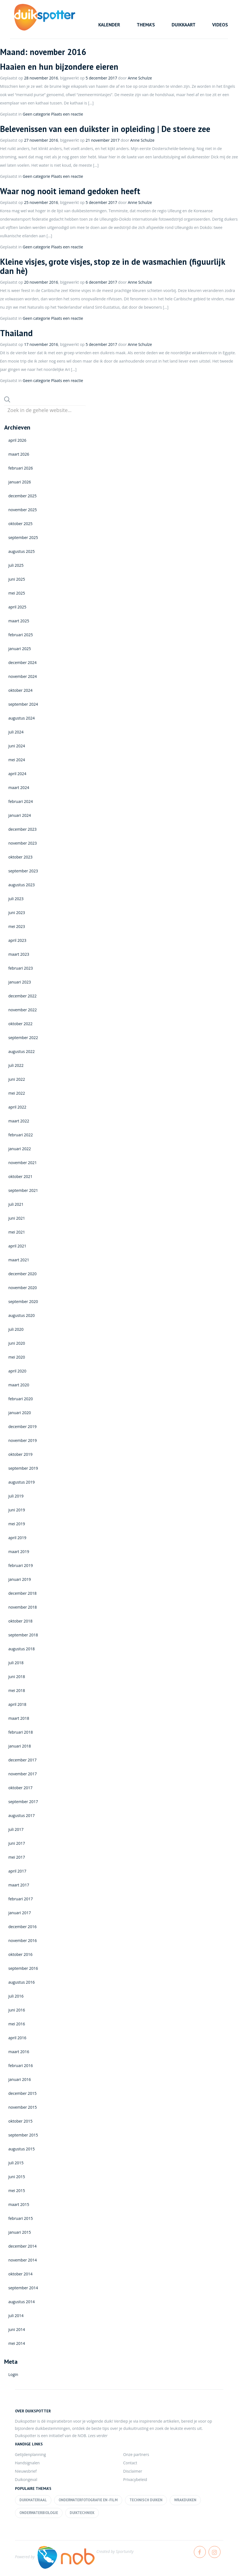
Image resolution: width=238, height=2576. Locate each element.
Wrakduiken (185, 2500)
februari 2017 (20, 1898)
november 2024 (22, 676)
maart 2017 (18, 1885)
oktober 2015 (20, 2121)
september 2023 (23, 870)
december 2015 (22, 2093)
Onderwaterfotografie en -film (88, 2500)
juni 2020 (16, 1343)
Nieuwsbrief (26, 2471)
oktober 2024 (20, 690)
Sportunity (125, 2551)
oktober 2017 (20, 1787)
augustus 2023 (21, 884)
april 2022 (17, 1107)
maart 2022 (18, 1121)
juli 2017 (16, 1829)
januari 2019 (19, 1579)
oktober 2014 (20, 2274)
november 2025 (22, 509)
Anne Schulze (140, 78)
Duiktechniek (82, 2512)
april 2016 (17, 2037)
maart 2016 (18, 2051)
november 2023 (22, 843)
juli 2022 (16, 1065)
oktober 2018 (20, 1621)
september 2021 (23, 1190)
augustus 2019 (21, 1482)
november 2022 (22, 1009)
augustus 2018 (21, 1648)
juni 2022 (16, 1079)
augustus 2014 (21, 2301)
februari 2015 (20, 2218)
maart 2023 (18, 954)
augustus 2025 (21, 551)
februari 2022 (20, 1134)
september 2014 (23, 2287)
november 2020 (22, 1287)
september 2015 (23, 2135)
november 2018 (22, 1607)
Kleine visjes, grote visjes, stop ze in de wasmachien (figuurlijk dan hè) (112, 266)
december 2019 (22, 1426)
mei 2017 (16, 1857)
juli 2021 (16, 1204)
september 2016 (23, 1968)
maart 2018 (18, 1718)
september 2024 (23, 704)
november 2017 (22, 1773)
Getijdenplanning (30, 2454)
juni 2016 (16, 2010)
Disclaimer (132, 2471)
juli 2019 (16, 1496)
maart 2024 (18, 787)
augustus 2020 (21, 1315)
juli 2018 (16, 1662)
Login (13, 2374)
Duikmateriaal (33, 2500)
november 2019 (22, 1440)
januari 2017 (19, 1912)
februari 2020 (20, 1398)
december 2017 (22, 1760)
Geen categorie (36, 114)
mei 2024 (16, 759)
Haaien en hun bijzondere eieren (59, 66)
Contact (130, 2462)
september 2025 (23, 537)
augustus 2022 (21, 1051)
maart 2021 (18, 1259)
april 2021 (17, 1246)
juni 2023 (16, 912)
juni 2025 (16, 579)
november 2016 (22, 1940)
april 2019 (17, 1537)
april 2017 (17, 1871)
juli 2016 (16, 1996)
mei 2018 (16, 1690)
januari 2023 (19, 982)
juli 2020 (16, 1329)
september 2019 (23, 1468)
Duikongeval (26, 2479)
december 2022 (22, 996)
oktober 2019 (20, 1454)
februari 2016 (20, 2065)
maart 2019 (18, 1551)
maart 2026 (18, 454)
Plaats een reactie (67, 114)
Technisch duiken (145, 2500)
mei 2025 (16, 593)
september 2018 (23, 1635)
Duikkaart (184, 25)
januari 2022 (19, 1148)
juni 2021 (16, 1218)
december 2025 (22, 495)
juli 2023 (16, 898)
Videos (220, 25)
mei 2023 (16, 926)
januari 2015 (19, 2232)
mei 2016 (16, 2023)
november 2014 (22, 2260)
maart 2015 (18, 2204)
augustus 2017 (21, 1815)
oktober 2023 (20, 857)
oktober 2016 (20, 1954)
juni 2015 (16, 2176)
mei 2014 (16, 2343)
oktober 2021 (20, 1176)
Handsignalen (27, 2462)
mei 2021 (16, 1232)
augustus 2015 (21, 2148)
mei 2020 (16, 1357)
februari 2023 (20, 968)
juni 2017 (16, 1843)
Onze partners (136, 2454)
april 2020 (17, 1371)
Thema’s (146, 25)
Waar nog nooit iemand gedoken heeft (70, 191)
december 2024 (22, 662)
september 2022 (23, 1037)
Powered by (55, 2556)
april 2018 (17, 1704)
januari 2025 (19, 648)
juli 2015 (16, 2162)
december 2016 (22, 1926)
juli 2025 (16, 565)
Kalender (109, 25)
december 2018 (22, 1593)
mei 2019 (16, 1523)
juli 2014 (16, 2315)
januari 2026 (19, 482)
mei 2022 (16, 1093)
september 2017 (23, 1801)
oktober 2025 (20, 523)
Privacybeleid (135, 2479)
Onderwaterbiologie (38, 2512)
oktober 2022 (20, 1023)
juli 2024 (16, 732)
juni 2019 (16, 1509)
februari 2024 (20, 801)
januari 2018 (19, 1746)
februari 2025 (20, 634)
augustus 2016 (21, 1982)
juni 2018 (16, 1676)
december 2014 (22, 2246)
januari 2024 (19, 815)
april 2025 (17, 607)
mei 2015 (16, 2190)
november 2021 (22, 1162)
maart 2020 (18, 1384)
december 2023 (22, 829)
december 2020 (22, 1273)
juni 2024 (16, 745)
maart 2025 (18, 620)
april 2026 (17, 440)
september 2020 (23, 1301)
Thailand (16, 333)
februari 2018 (20, 1732)
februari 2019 (20, 1565)
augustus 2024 (21, 718)
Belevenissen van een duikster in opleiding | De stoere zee (105, 128)
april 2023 (17, 940)
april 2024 (17, 773)
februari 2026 (20, 468)
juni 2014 (16, 2329)
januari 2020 (19, 1412)
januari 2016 (19, 2079)
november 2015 (22, 2107)
